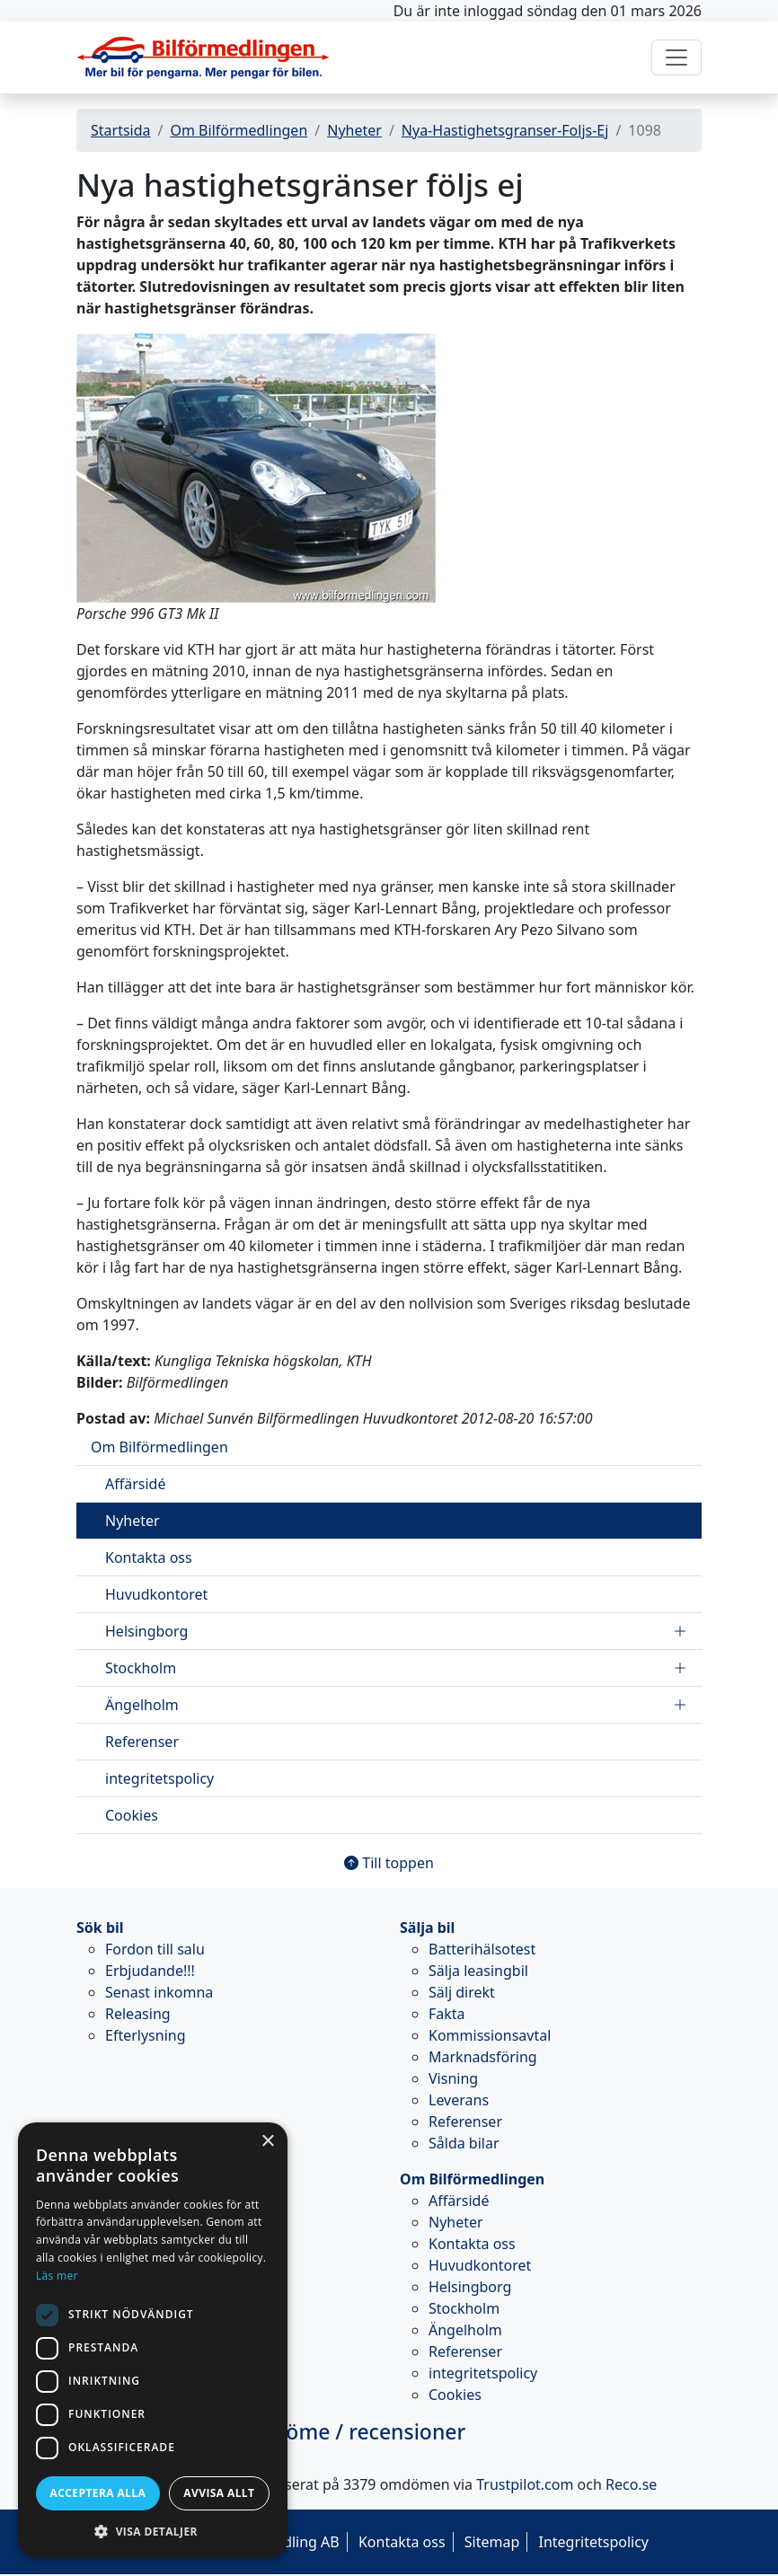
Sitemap (492, 2542)
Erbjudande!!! (150, 1971)
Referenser (142, 1741)
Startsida (121, 130)
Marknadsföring (483, 2057)
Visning (453, 2078)
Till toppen (389, 1863)
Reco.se (631, 2484)
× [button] (267, 2141)
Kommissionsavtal (490, 2035)
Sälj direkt (462, 1992)
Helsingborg (396, 1631)
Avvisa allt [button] (218, 2493)
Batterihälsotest (482, 1949)
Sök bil (100, 1927)
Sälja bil (427, 1927)
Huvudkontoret (156, 1594)
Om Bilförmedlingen (238, 130)
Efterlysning (145, 2035)
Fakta (447, 2014)
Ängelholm (396, 1705)
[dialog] (152, 2340)
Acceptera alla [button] (98, 2493)
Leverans (459, 2100)
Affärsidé (135, 1484)
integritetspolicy (159, 1778)
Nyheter (354, 130)
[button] (153, 2531)
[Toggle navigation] (676, 57)
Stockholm (396, 1668)
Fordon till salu (155, 1949)
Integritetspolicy (593, 2542)
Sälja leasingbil (478, 1971)
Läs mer (57, 2275)
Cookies (131, 1815)
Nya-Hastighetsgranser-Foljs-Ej (505, 130)
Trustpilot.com (524, 2484)
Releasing (138, 2014)
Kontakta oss (148, 1557)
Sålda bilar (464, 2143)
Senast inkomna (159, 1992)
